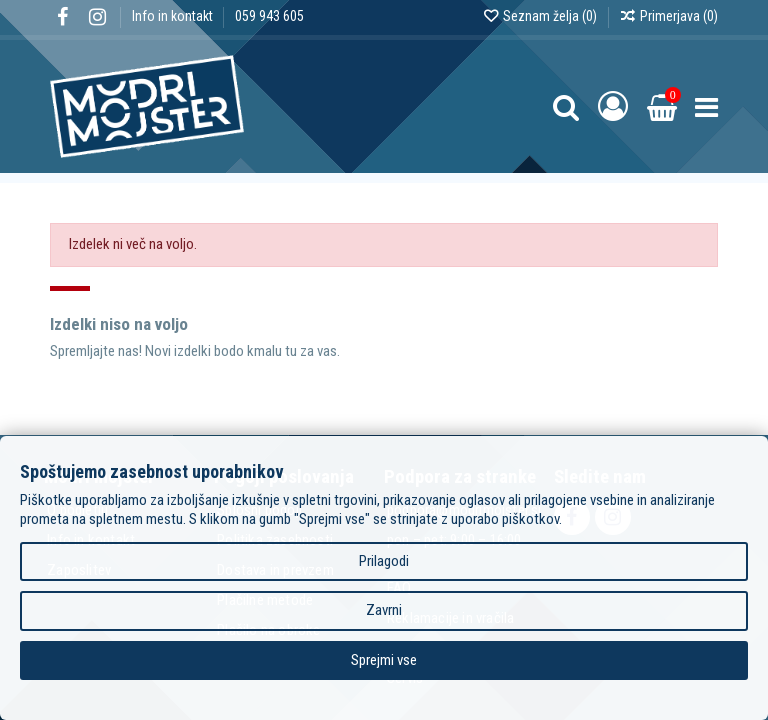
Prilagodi (384, 561)
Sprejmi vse (384, 660)
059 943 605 (269, 16)
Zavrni (384, 610)
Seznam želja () (541, 16)
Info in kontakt (174, 16)
